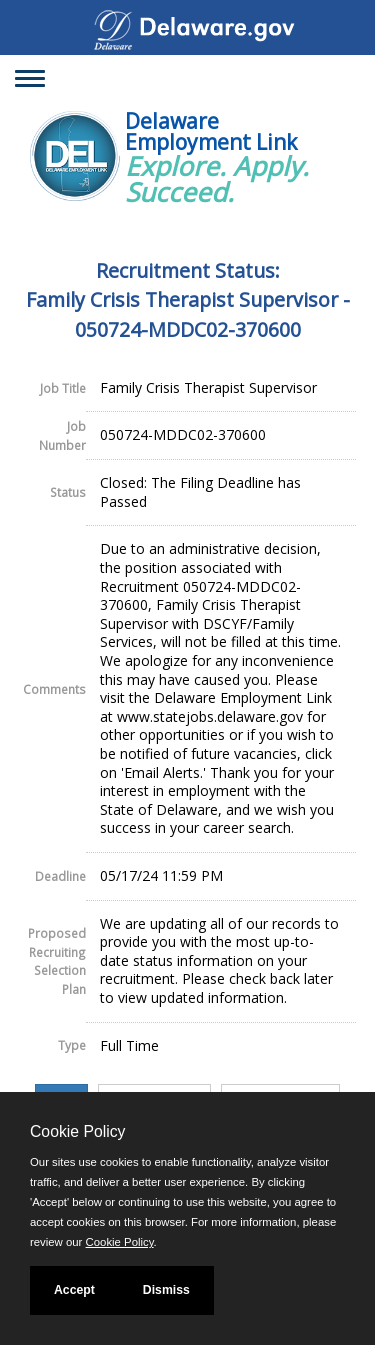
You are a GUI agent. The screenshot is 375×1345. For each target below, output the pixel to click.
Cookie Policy (77, 1131)
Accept (74, 1290)
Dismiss (166, 1290)
